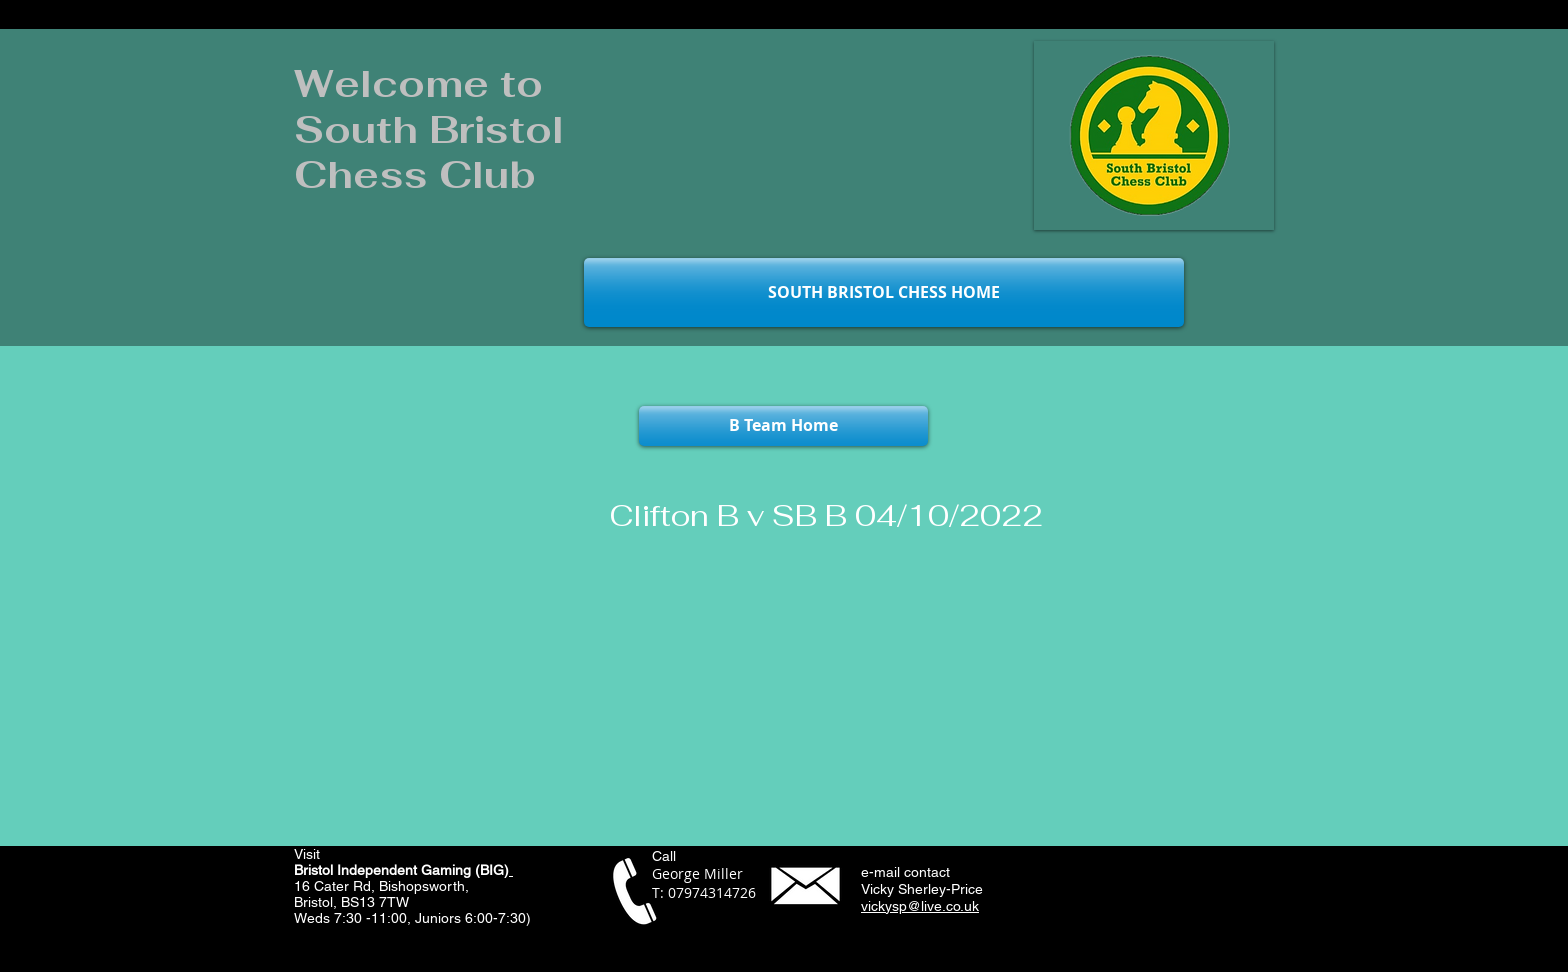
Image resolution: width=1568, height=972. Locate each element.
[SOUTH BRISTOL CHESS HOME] (884, 292)
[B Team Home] (783, 426)
